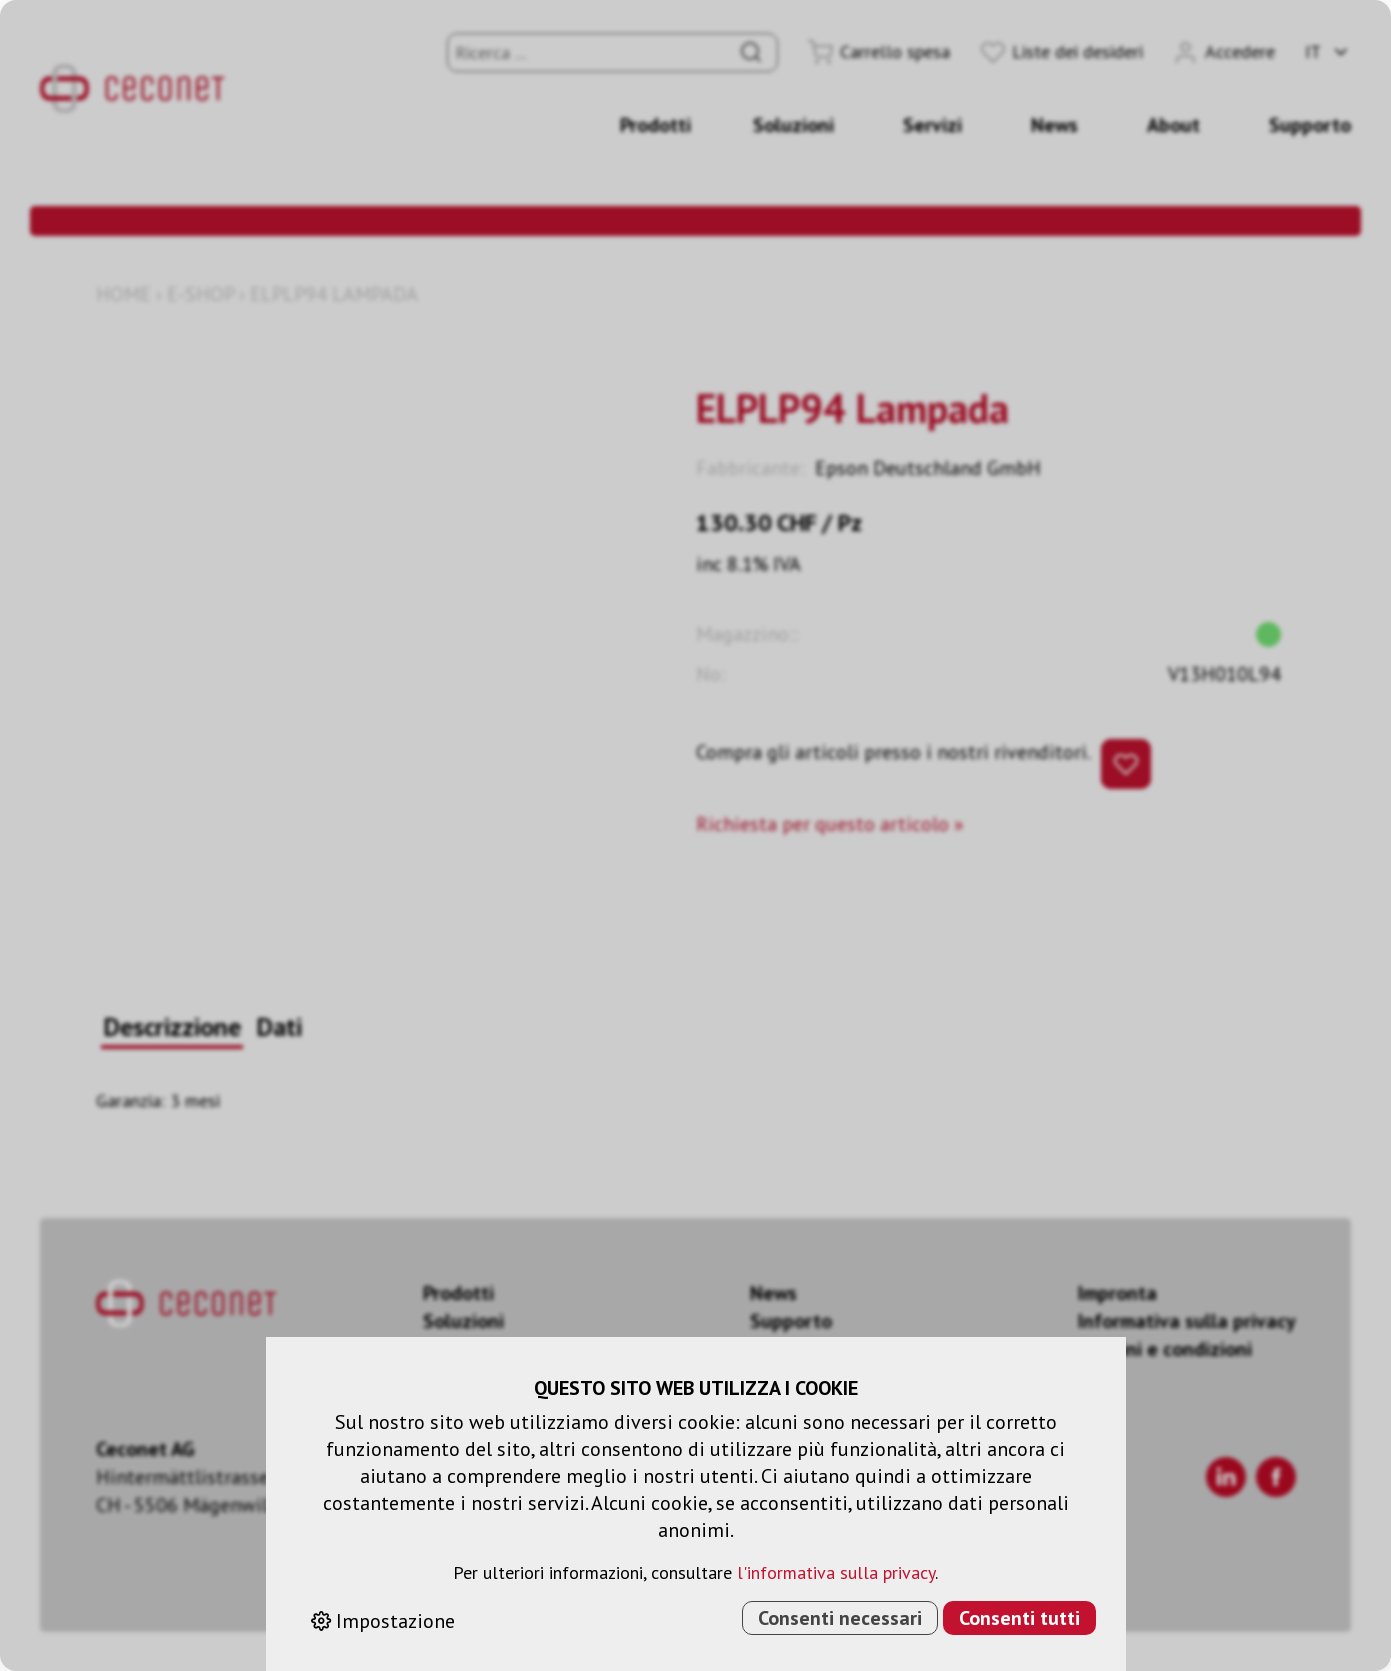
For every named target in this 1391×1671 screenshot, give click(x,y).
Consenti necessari (840, 1618)
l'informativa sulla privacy (836, 1572)
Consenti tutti (1019, 1618)
